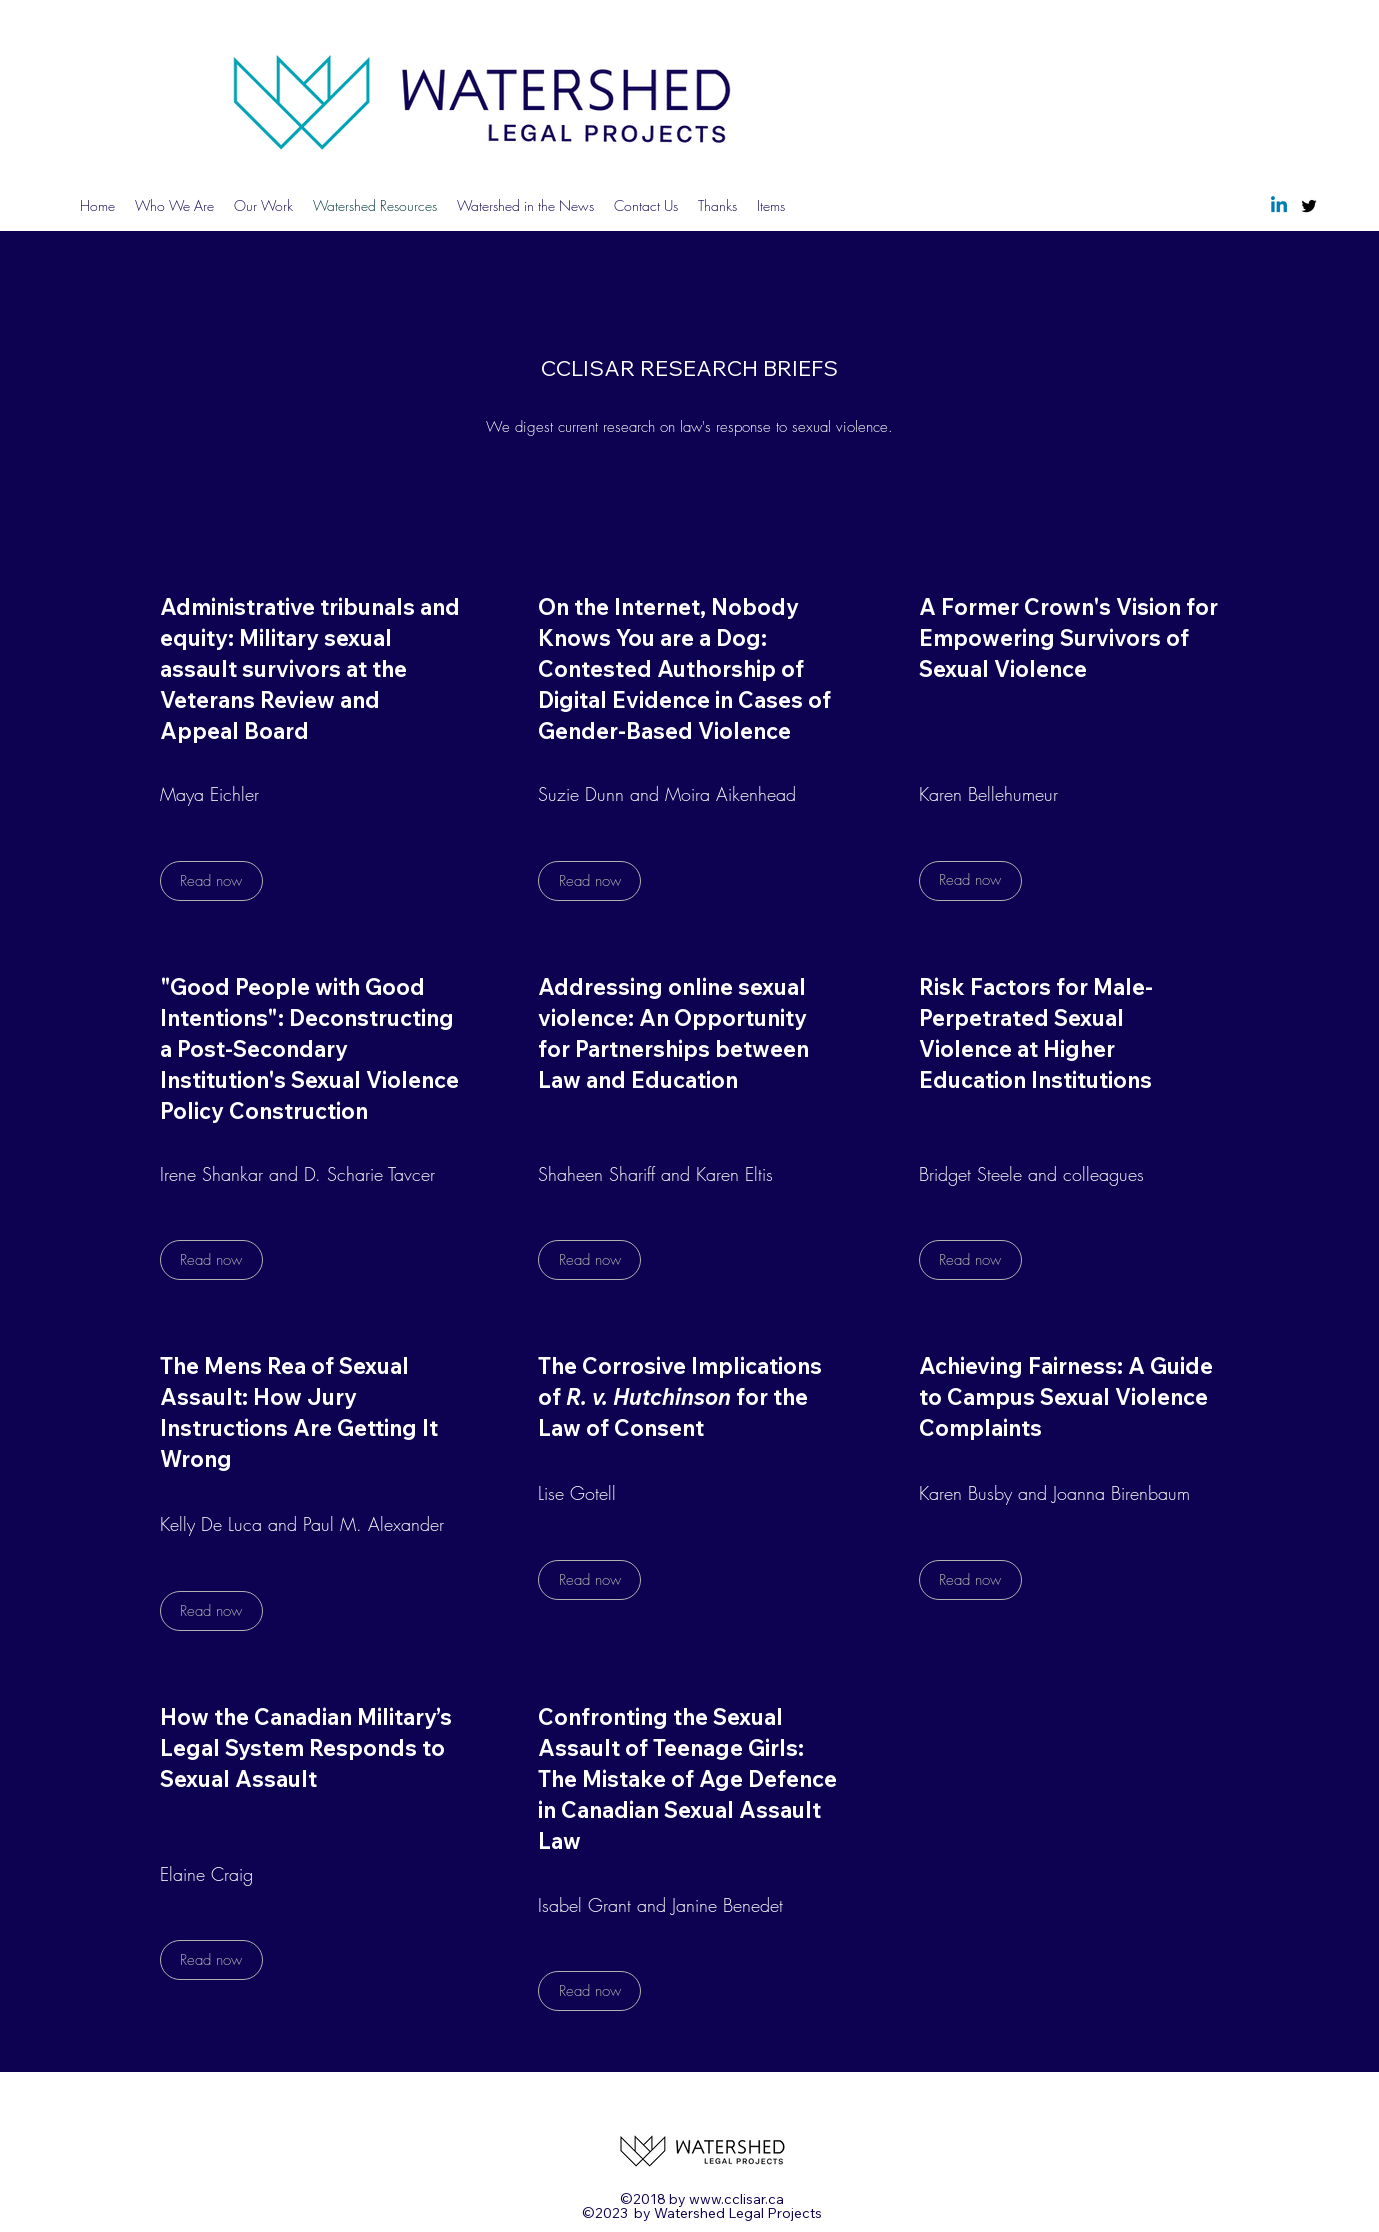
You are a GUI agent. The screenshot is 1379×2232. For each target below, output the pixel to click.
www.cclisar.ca (736, 2199)
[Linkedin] (1279, 206)
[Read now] (211, 881)
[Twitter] (1309, 206)
